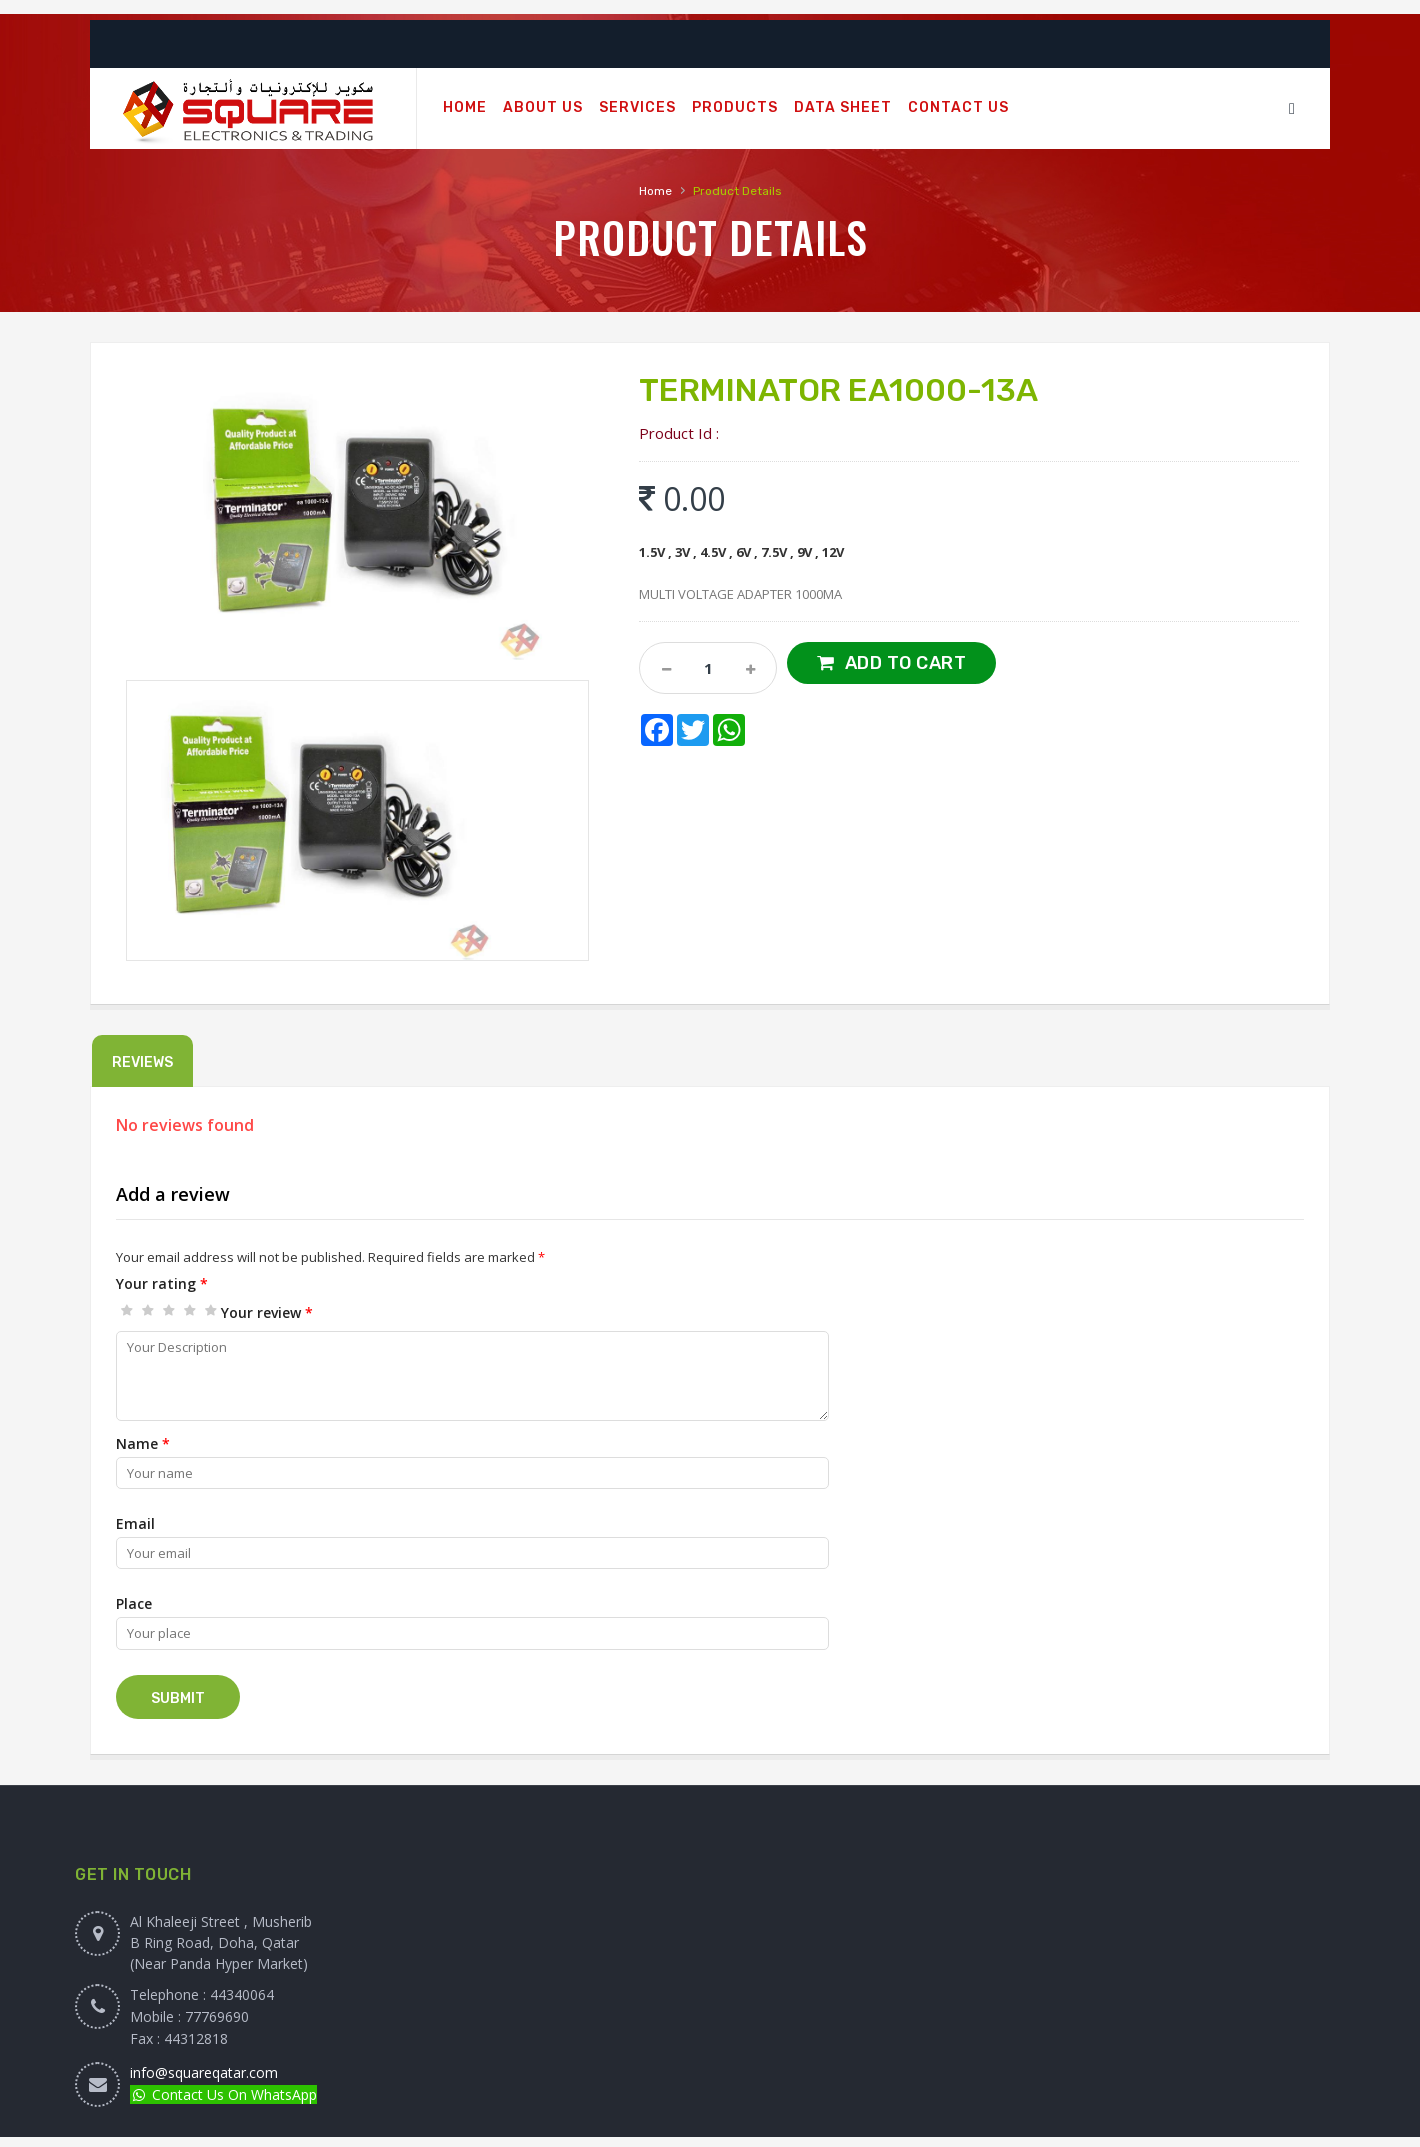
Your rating (162, 1283)
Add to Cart (906, 663)
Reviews (142, 1062)
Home (655, 191)
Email (135, 1523)
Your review (267, 1312)
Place (134, 1603)
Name (143, 1443)
